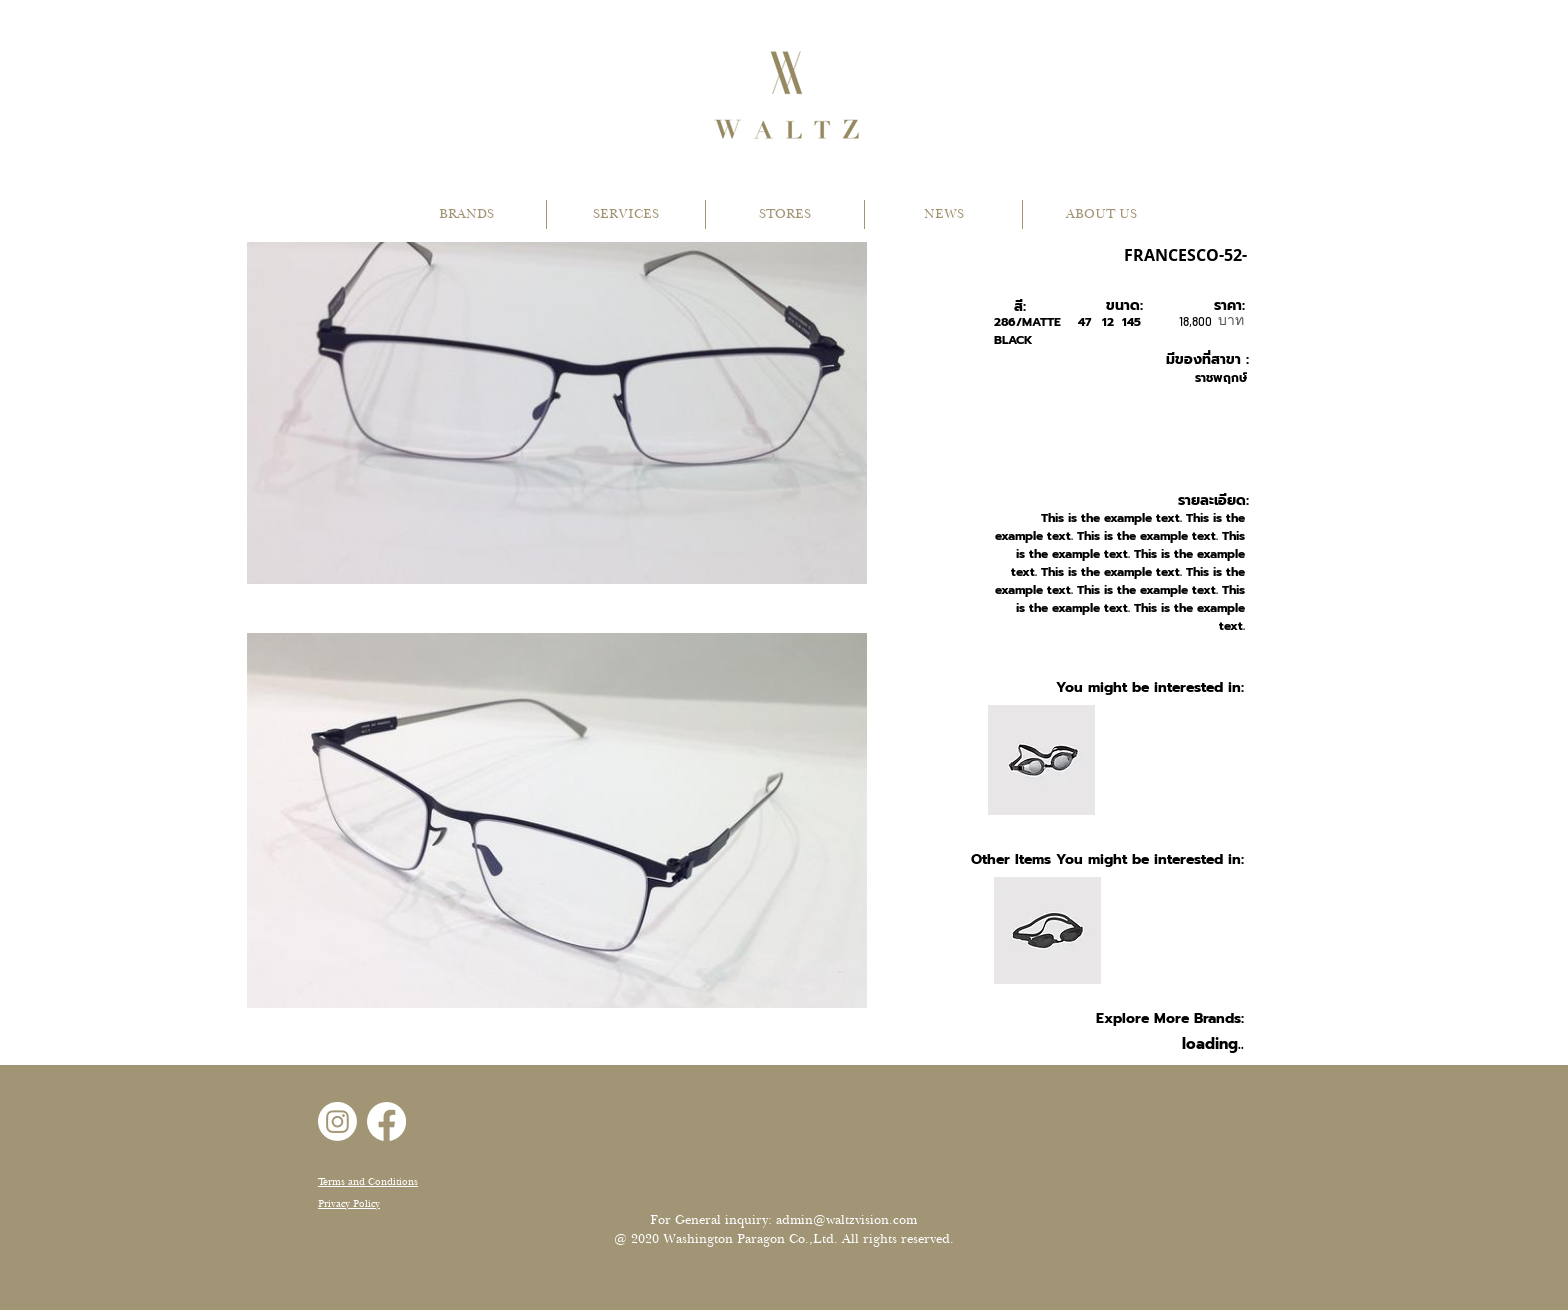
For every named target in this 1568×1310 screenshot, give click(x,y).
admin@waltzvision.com (846, 1220)
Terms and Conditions (368, 1181)
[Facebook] (386, 1121)
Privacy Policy (349, 1203)
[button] (466, 214)
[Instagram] (337, 1121)
